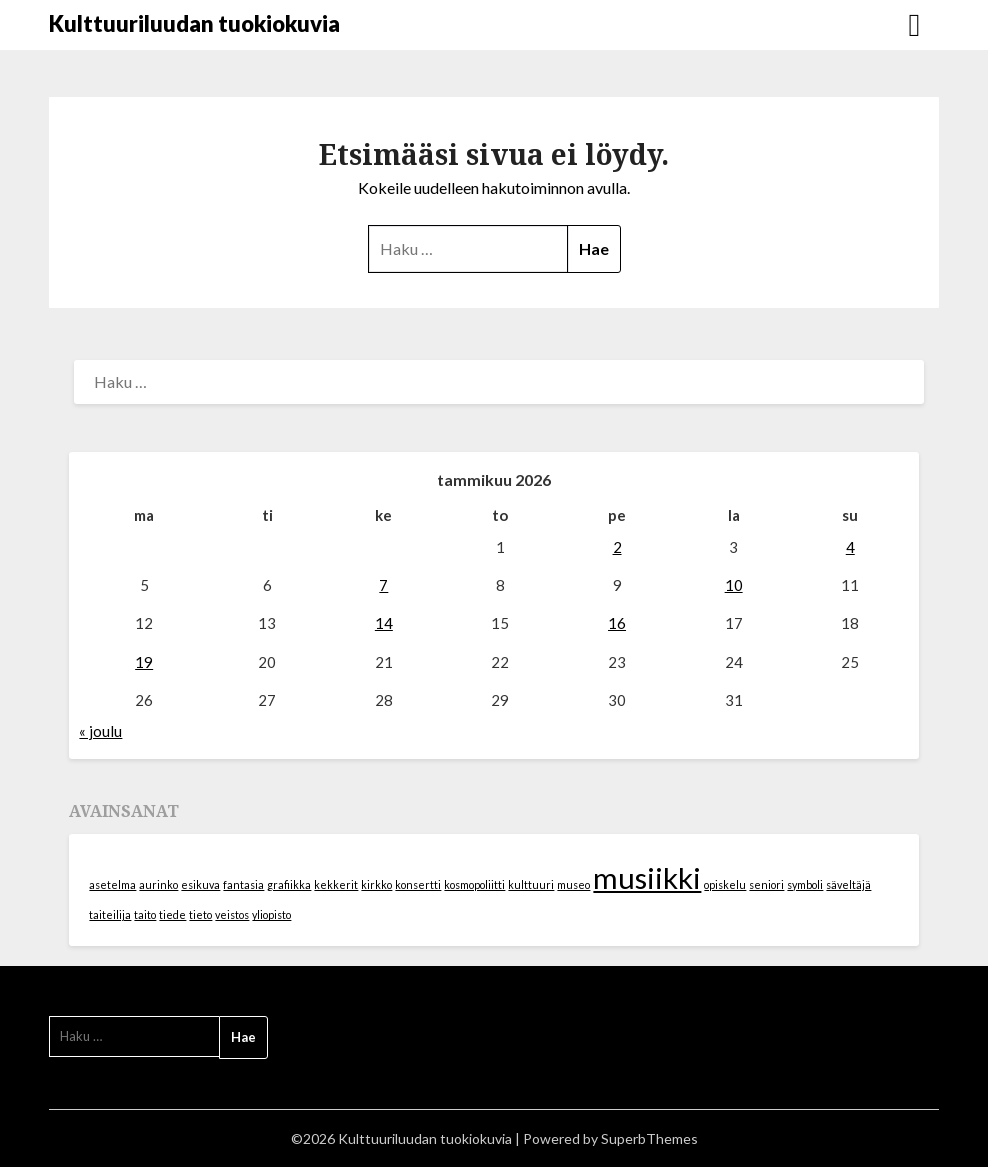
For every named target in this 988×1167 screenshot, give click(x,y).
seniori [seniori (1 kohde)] (766, 884)
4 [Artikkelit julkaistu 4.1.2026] (850, 547)
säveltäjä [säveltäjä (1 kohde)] (848, 884)
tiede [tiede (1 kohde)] (172, 914)
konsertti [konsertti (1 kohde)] (418, 884)
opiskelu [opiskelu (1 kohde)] (725, 884)
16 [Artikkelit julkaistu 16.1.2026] (617, 623)
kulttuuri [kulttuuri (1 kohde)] (531, 884)
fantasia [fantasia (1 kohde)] (243, 884)
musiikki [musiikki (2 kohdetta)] (647, 877)
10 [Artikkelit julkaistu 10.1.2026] (734, 585)
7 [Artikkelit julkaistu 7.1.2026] (383, 585)
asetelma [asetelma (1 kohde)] (112, 884)
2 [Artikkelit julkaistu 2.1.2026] (617, 547)
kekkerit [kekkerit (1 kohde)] (336, 884)
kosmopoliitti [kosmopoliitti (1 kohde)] (474, 884)
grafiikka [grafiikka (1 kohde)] (289, 884)
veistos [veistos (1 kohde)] (232, 914)
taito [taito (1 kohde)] (145, 914)
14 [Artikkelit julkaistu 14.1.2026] (384, 623)
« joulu (100, 731)
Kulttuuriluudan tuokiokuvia (194, 23)
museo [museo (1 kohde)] (573, 884)
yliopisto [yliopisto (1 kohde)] (271, 914)
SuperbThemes (649, 1138)
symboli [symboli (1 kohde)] (805, 884)
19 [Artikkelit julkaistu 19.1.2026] (144, 662)
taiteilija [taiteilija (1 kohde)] (110, 914)
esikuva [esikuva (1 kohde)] (200, 884)
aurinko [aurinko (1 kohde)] (158, 884)
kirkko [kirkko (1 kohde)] (376, 884)
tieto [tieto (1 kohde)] (200, 914)
